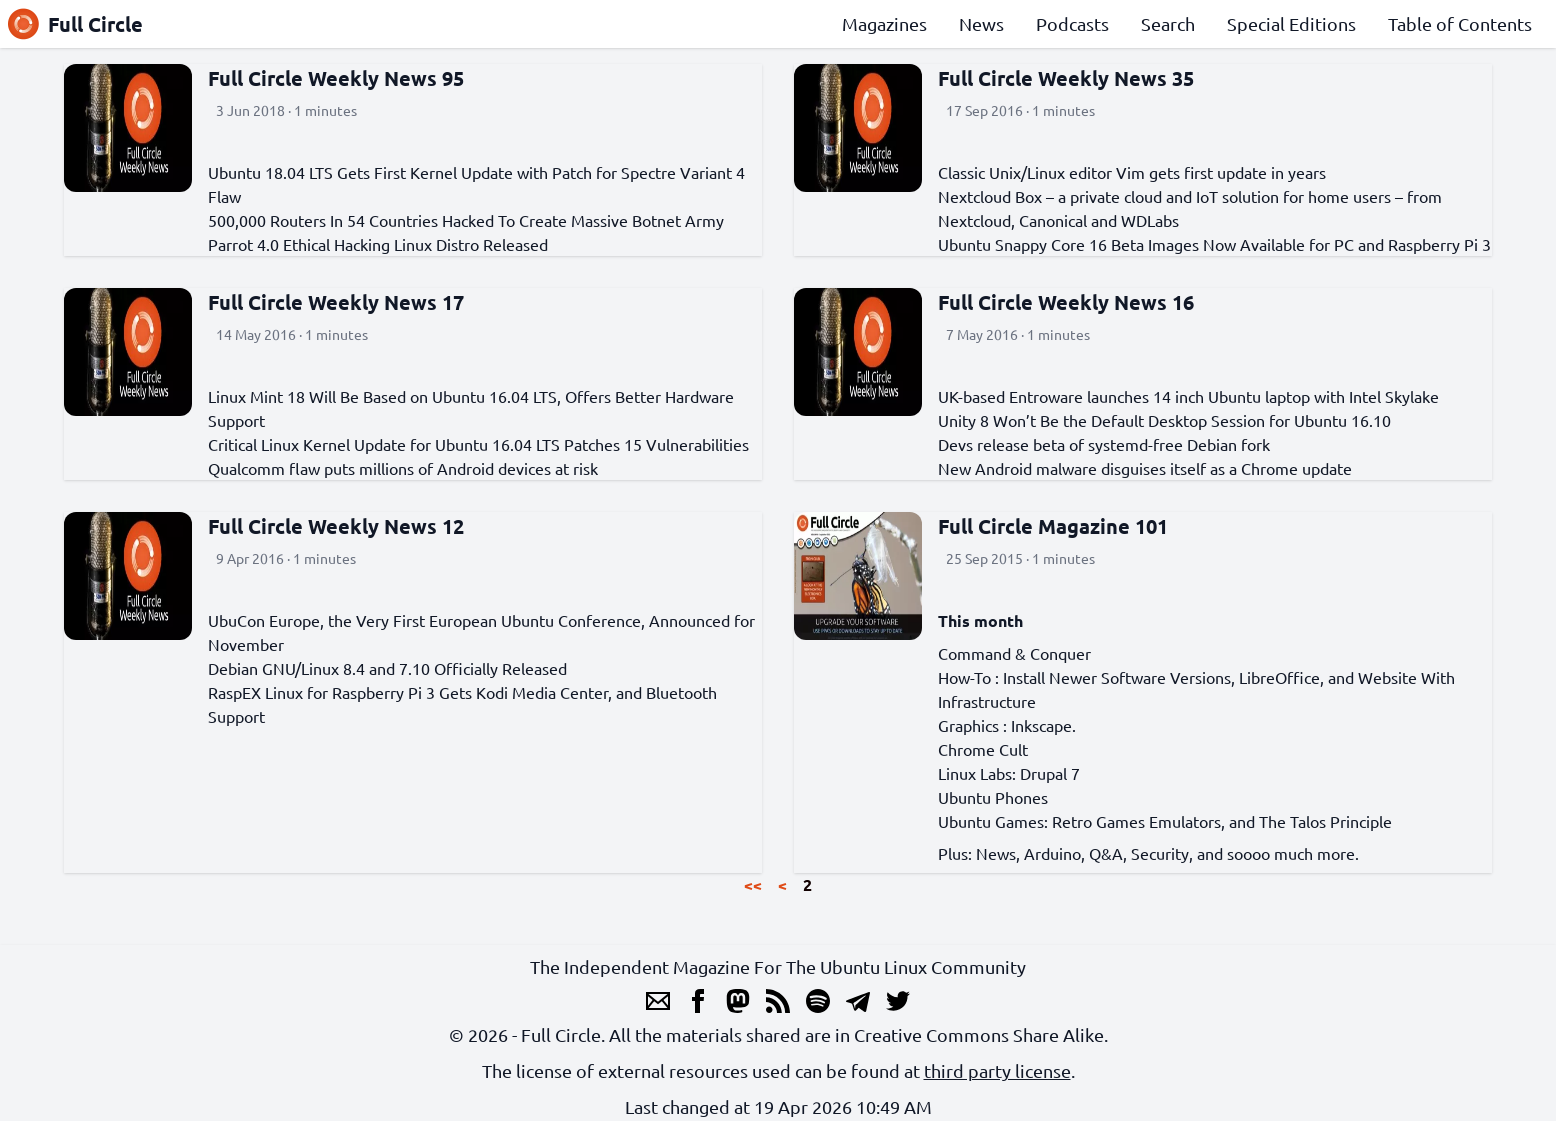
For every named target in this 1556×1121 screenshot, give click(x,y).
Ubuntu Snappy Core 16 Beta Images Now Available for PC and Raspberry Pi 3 (1214, 244)
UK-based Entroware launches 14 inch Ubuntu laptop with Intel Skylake (1188, 396)
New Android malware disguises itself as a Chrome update (1145, 468)
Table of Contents (1460, 23)
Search (1168, 23)
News (981, 23)
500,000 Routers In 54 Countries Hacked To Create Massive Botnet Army (466, 220)
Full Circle (75, 24)
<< (753, 884)
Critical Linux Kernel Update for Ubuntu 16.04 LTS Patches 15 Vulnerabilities (478, 444)
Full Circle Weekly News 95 (336, 78)
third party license (997, 1070)
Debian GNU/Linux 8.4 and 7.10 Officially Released (387, 668)
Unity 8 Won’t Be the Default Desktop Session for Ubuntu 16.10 (1164, 420)
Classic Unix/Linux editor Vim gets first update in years (1132, 172)
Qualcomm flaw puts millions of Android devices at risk (403, 468)
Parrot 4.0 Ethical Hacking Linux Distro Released (378, 244)
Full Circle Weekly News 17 (336, 302)
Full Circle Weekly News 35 (1066, 78)
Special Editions (1291, 23)
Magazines (884, 23)
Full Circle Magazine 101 (1053, 526)
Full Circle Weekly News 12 (336, 526)
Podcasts (1072, 23)
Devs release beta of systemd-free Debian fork (1104, 444)
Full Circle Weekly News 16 (1066, 302)
